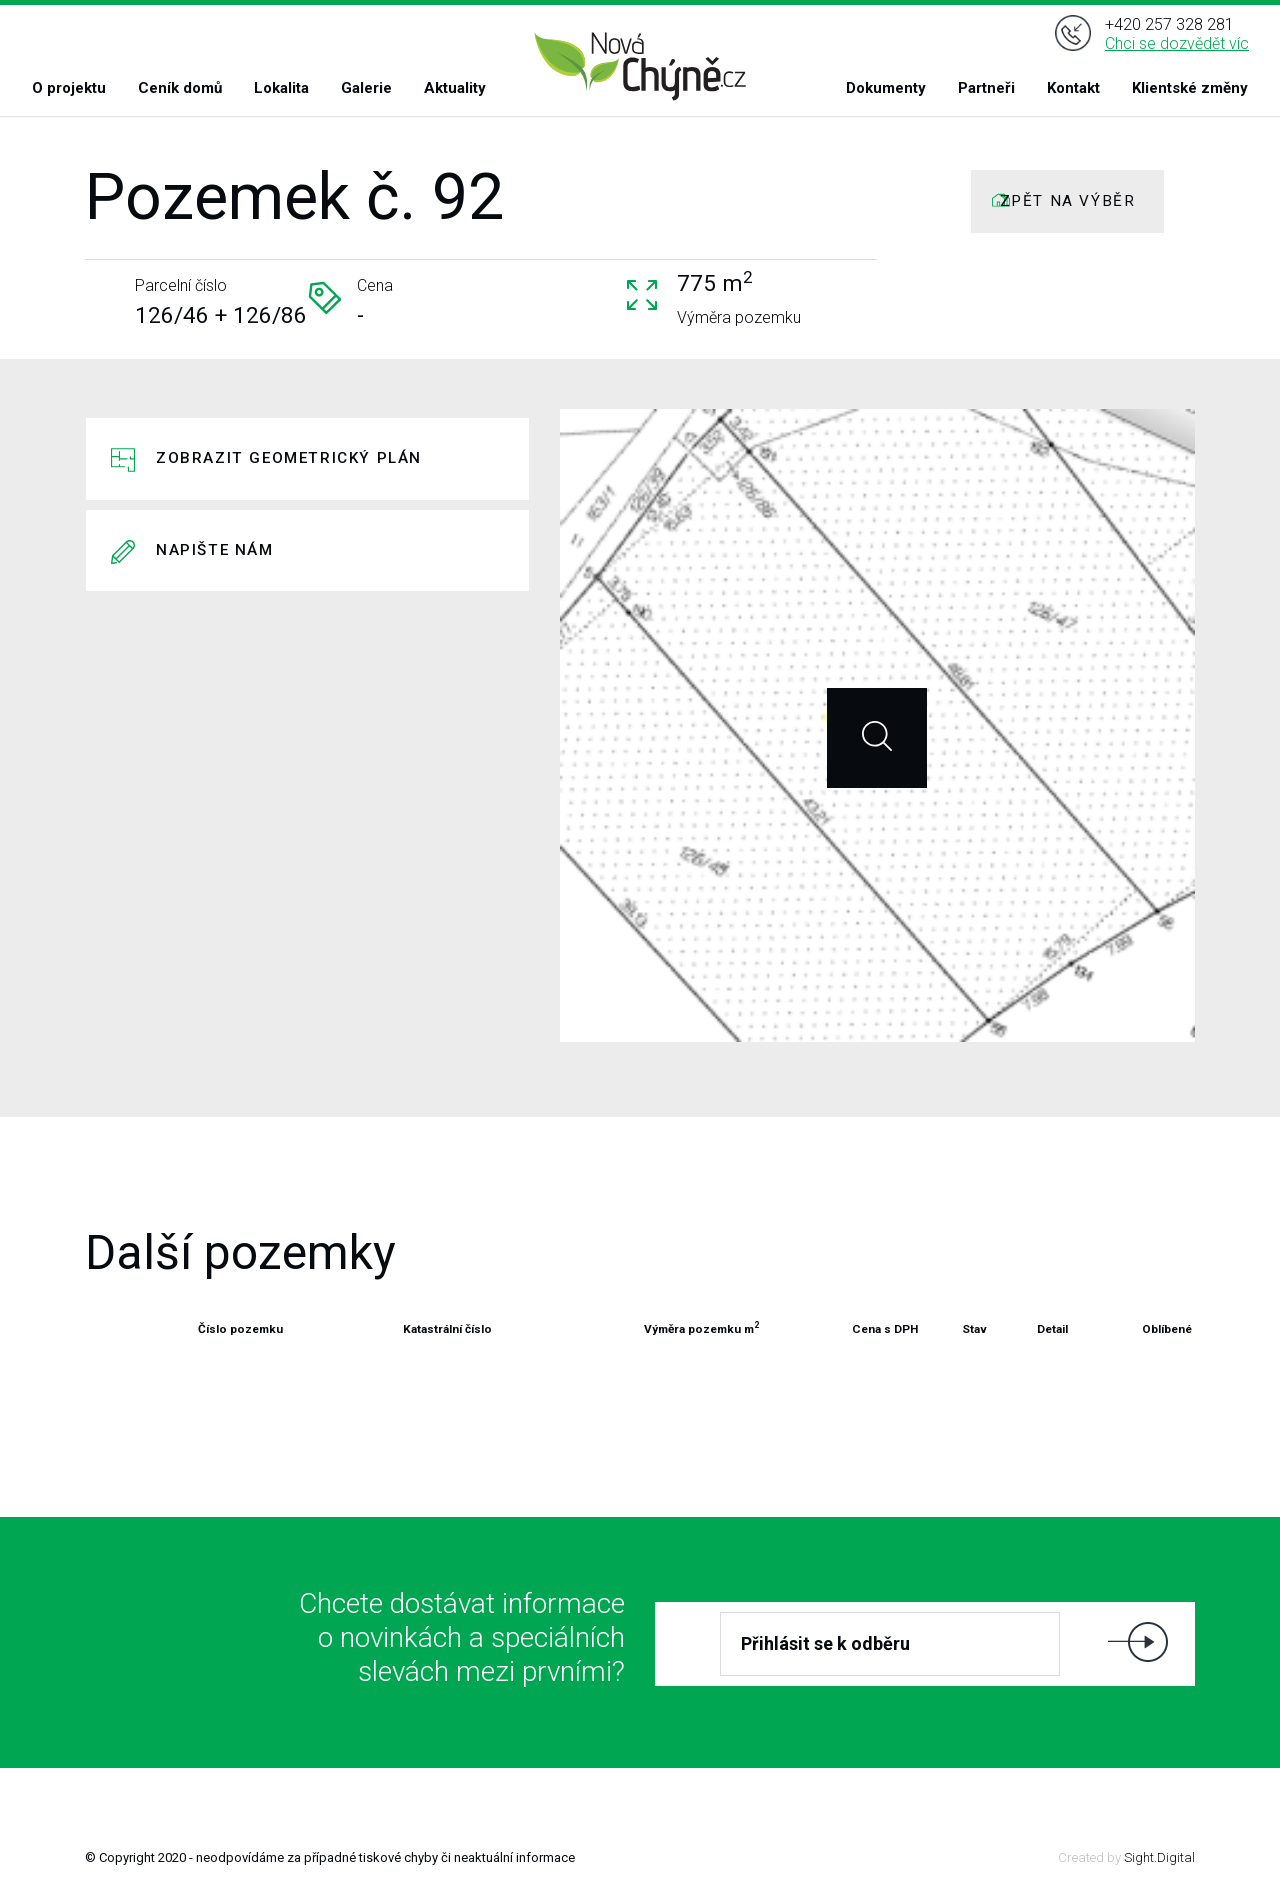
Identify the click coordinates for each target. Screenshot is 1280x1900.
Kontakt (1073, 88)
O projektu (69, 88)
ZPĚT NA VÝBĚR (1068, 201)
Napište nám (215, 550)
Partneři (986, 88)
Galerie (366, 88)
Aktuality (455, 88)
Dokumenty (886, 88)
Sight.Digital (1159, 1857)
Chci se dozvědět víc (1177, 43)
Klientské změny (1190, 88)
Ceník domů (180, 88)
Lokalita (281, 88)
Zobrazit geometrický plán (289, 458)
